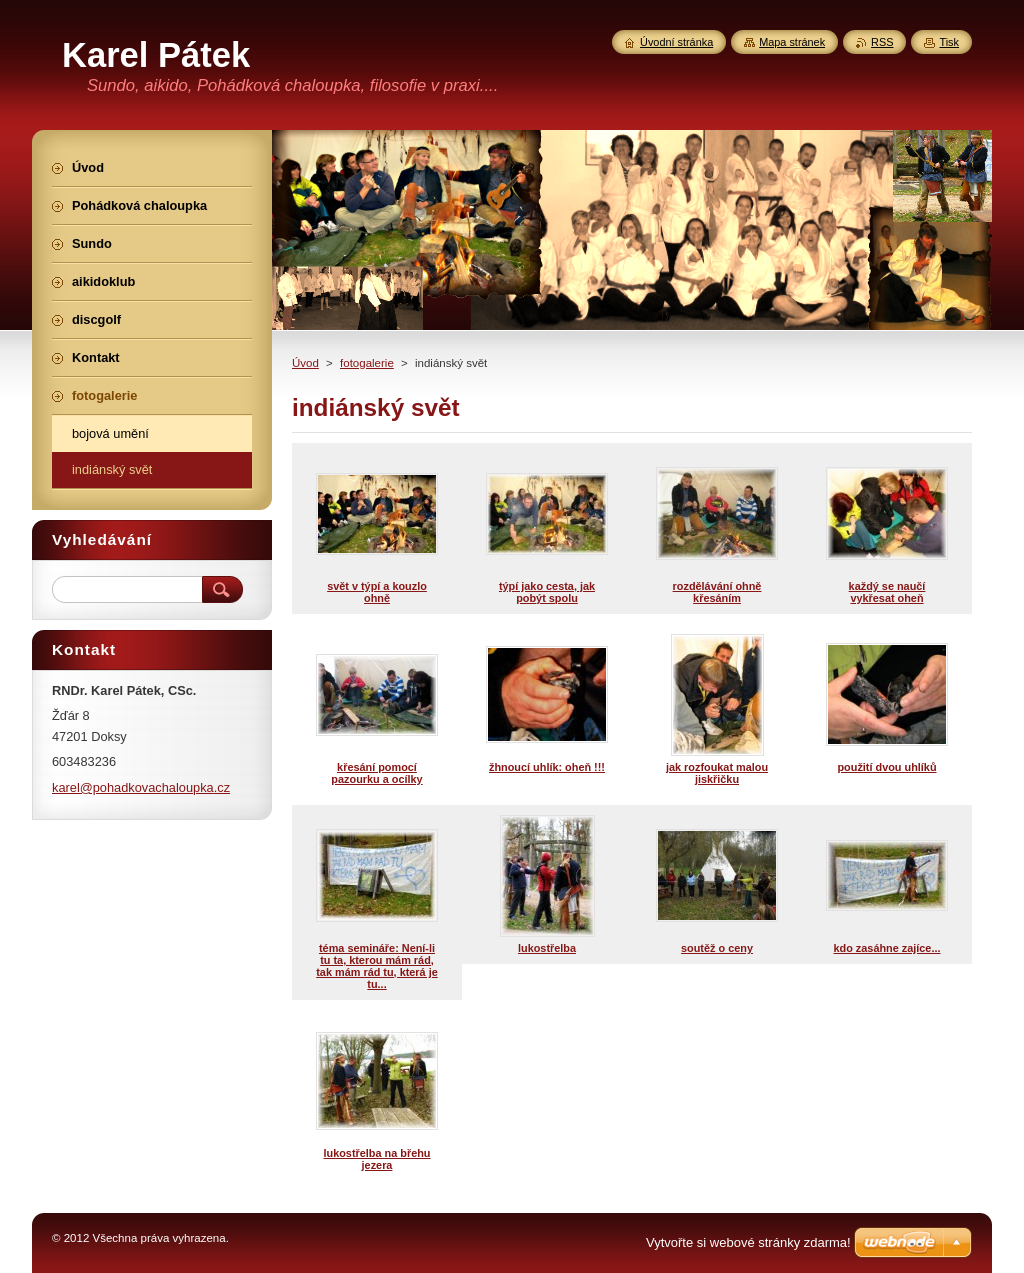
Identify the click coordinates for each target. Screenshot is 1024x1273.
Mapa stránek (792, 42)
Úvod (305, 363)
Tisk (949, 42)
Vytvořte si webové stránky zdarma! (748, 1242)
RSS (882, 42)
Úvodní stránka (676, 42)
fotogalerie (367, 363)
